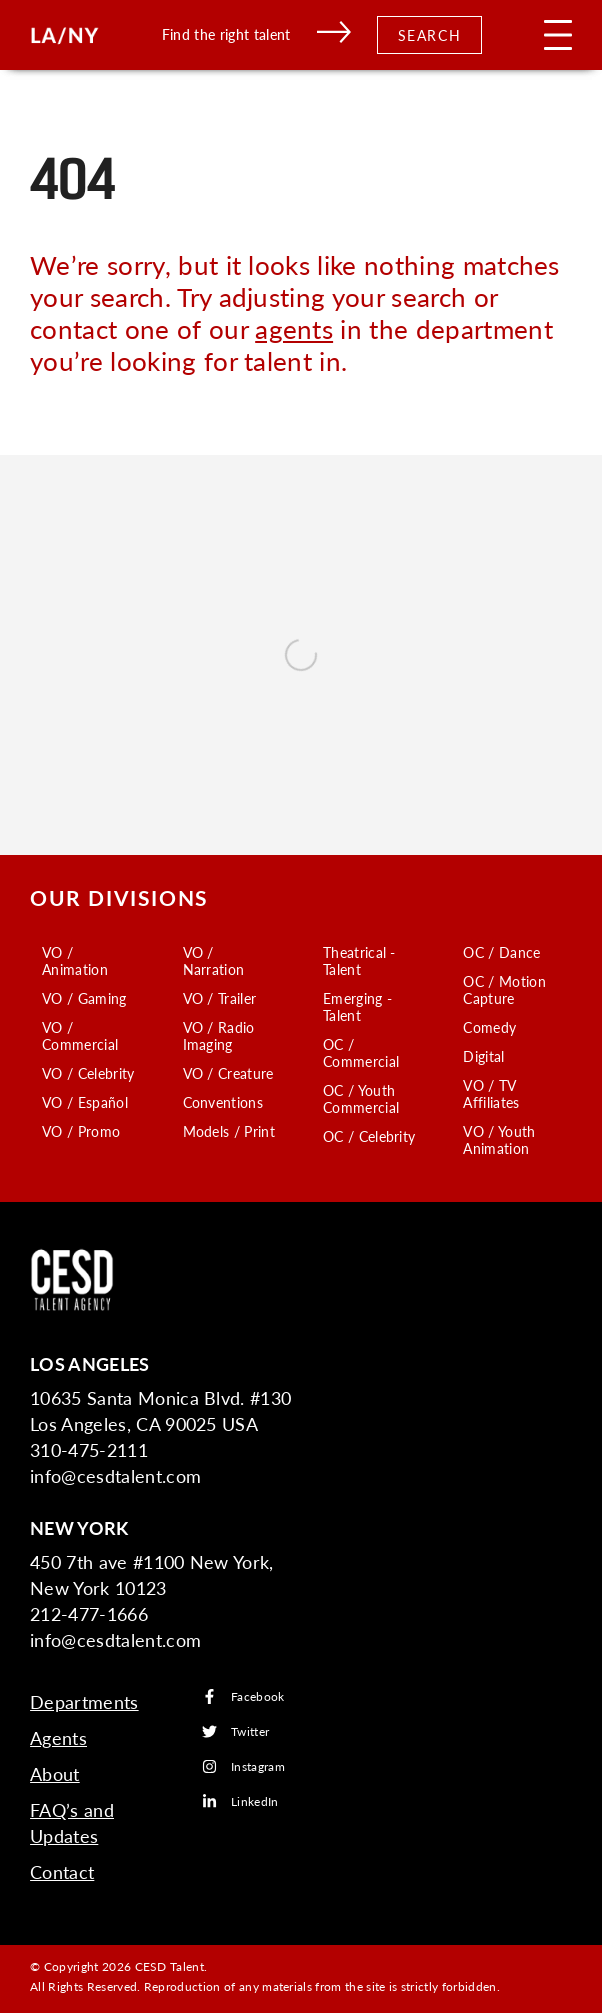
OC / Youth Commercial (361, 1098)
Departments (84, 1701)
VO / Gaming (84, 998)
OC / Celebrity (369, 1136)
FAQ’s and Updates (72, 1822)
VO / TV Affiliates (491, 1093)
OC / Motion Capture (504, 989)
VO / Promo (81, 1131)
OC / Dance (501, 952)
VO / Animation (75, 960)
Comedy (489, 1027)
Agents (58, 1737)
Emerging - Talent (357, 1006)
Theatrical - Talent (359, 960)
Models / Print (229, 1131)
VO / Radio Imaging (219, 1035)
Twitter (235, 1731)
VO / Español (85, 1102)
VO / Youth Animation (499, 1139)
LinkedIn (240, 1801)
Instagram (243, 1766)
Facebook (243, 1696)
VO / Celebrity (88, 1073)
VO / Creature (228, 1073)
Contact (62, 1871)
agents (294, 328)
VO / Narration (214, 960)
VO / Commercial (80, 1035)
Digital (483, 1056)
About (55, 1773)
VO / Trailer (220, 998)
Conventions (223, 1102)
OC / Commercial (361, 1052)
